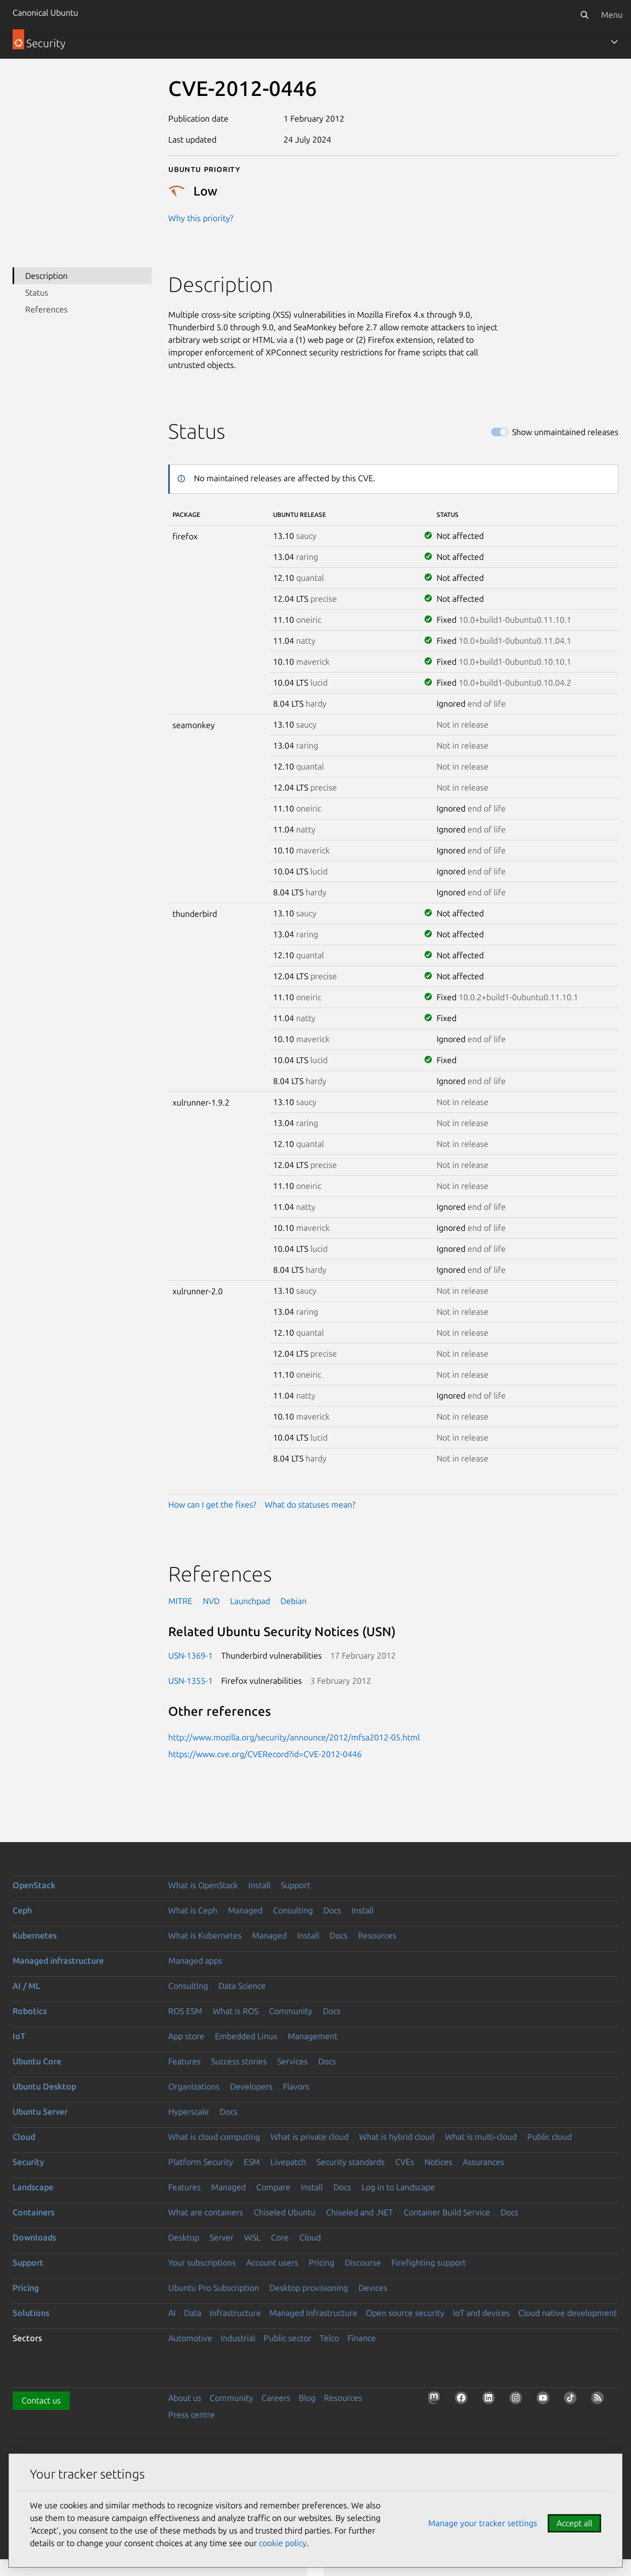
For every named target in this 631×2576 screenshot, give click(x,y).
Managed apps (195, 1960)
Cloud (24, 2136)
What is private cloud (309, 2136)
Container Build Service (447, 2212)
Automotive (190, 2338)
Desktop (183, 2237)
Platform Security (200, 2162)
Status (36, 292)
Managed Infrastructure (313, 2313)
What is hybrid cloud (396, 2136)
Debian (293, 1601)
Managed (245, 1910)
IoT (19, 2036)
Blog (307, 2397)
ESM (252, 2162)
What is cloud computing (214, 2136)
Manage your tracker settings (482, 2523)
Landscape (33, 2187)
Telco (329, 2338)
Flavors (296, 2086)
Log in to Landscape (398, 2187)
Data (192, 2313)
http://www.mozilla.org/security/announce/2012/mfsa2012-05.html (294, 1737)
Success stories (239, 2061)
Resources (377, 1935)
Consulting (293, 1910)
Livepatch (288, 2162)
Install (259, 1885)
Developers (251, 2086)
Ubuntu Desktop (44, 2086)
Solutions (31, 2313)
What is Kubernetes (205, 1935)
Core (280, 2237)
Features (184, 2061)
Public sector (287, 2338)
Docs (332, 1910)
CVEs (404, 2162)
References (46, 309)
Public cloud (549, 2136)
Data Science (242, 1985)
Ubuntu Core (37, 2061)
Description (46, 275)
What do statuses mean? (310, 1504)
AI (172, 2313)
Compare (273, 2187)
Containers (34, 2212)
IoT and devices (481, 2313)
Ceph (22, 1910)
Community (290, 2011)
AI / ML (26, 1985)
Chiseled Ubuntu (285, 2212)
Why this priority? (200, 218)
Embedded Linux (246, 2036)
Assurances (483, 2162)
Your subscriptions (202, 2262)
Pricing (321, 2262)
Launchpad (250, 1601)
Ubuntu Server (40, 2111)
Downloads (34, 2237)
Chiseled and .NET (359, 2212)
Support (295, 1885)
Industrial (238, 2338)
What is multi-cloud (481, 2136)
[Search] (584, 14)
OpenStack (34, 1885)
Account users (272, 2262)
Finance (361, 2338)
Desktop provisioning (308, 2287)
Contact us (41, 2400)
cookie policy (283, 2543)
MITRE (180, 1601)
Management (313, 2036)
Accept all (574, 2523)
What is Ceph (192, 1910)
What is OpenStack (203, 1885)
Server (222, 2237)
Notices (438, 2162)
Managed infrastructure (58, 1960)
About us (184, 2397)
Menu (612, 14)
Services (292, 2061)
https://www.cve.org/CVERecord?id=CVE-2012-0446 (265, 1754)
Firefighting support (428, 2262)
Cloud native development (567, 2313)
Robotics (30, 2011)
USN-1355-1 (190, 1680)
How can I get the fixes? (212, 1504)
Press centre (191, 2414)
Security (28, 2162)
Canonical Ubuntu (45, 12)
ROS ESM (185, 2011)
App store (186, 2036)
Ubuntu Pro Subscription (213, 2287)
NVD (211, 1601)
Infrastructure (235, 2313)
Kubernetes (35, 1935)
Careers (276, 2397)
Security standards (351, 2162)
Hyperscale (188, 2111)
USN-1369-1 (190, 1655)
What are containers (205, 2212)
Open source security (405, 2313)
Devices (372, 2287)
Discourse (363, 2262)
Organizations (194, 2086)
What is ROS (235, 2011)
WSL (252, 2237)
